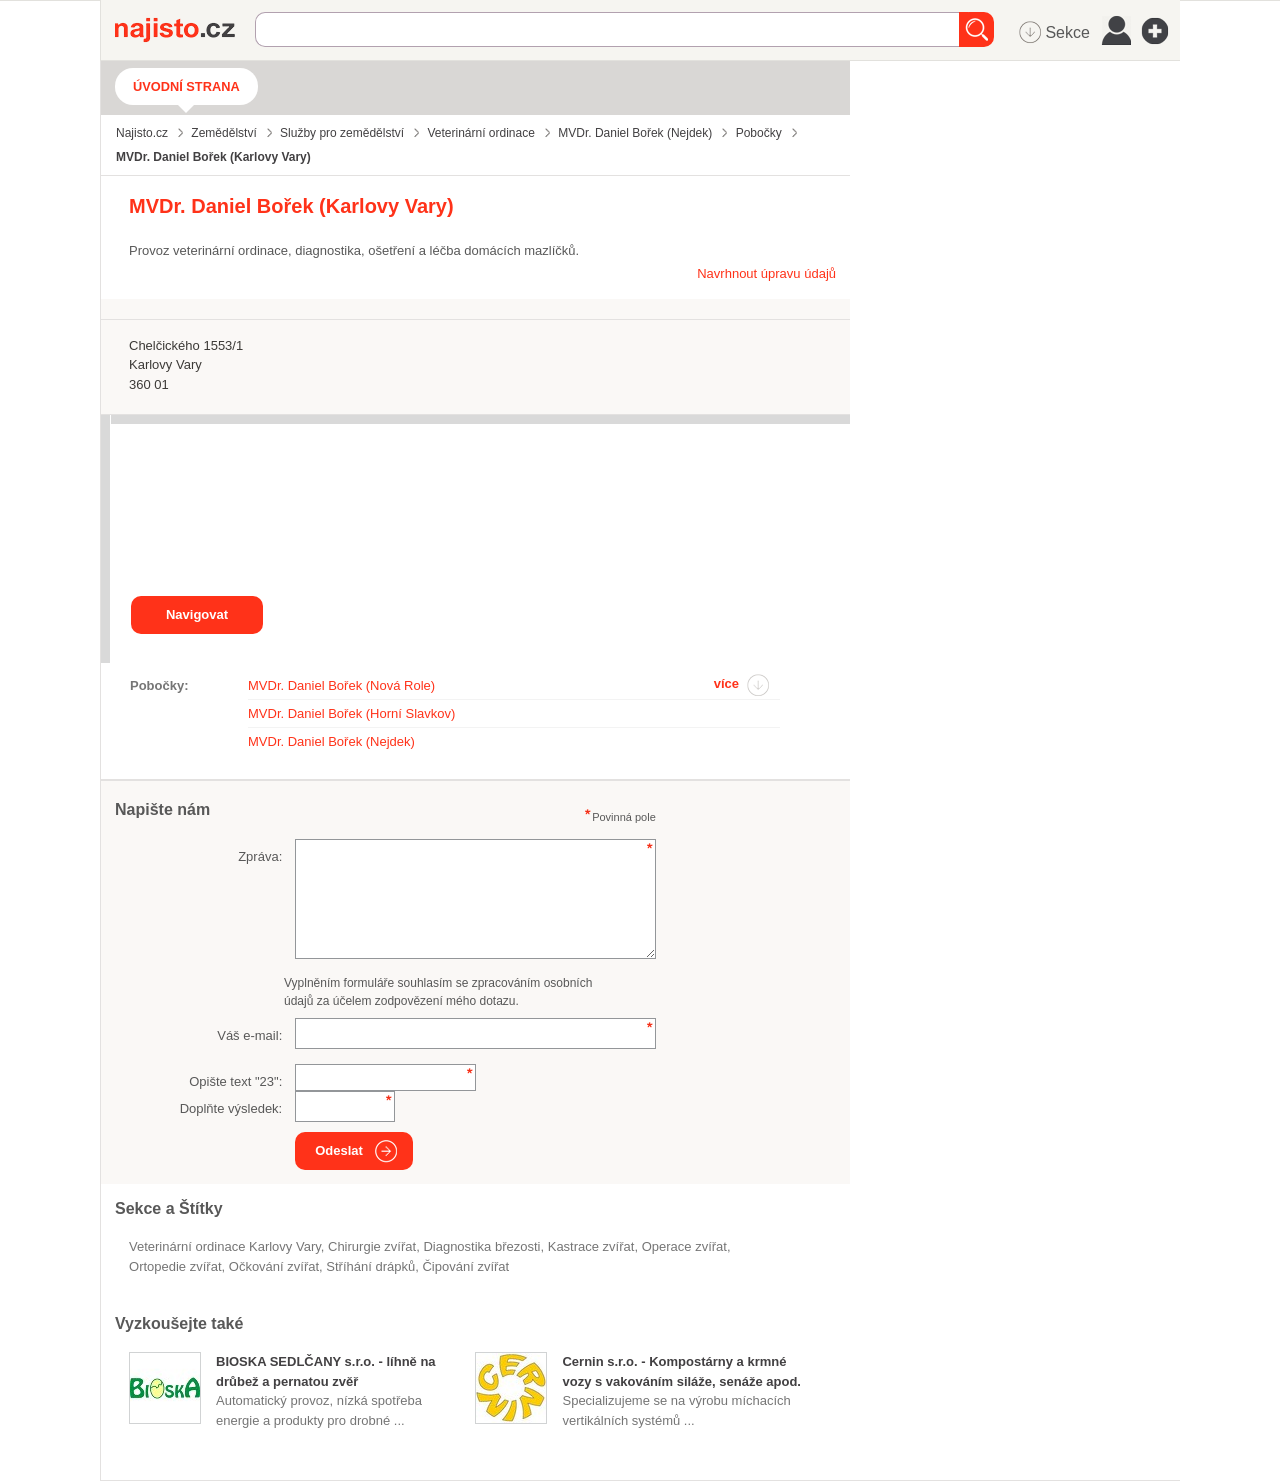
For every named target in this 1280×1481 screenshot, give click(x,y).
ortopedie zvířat (175, 1266)
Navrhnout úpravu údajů (766, 273)
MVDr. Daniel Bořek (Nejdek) (331, 741)
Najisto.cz (185, 30)
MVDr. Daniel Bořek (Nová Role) (341, 685)
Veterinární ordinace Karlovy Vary (225, 1246)
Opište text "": (235, 1081)
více (726, 683)
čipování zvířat (465, 1266)
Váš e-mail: (249, 1035)
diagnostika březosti (481, 1246)
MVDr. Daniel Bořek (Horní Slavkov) (351, 713)
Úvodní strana (186, 86)
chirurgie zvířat (372, 1246)
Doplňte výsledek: (231, 1108)
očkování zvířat (274, 1266)
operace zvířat (684, 1246)
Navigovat (197, 614)
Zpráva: (260, 856)
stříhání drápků (370, 1266)
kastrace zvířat (591, 1246)
